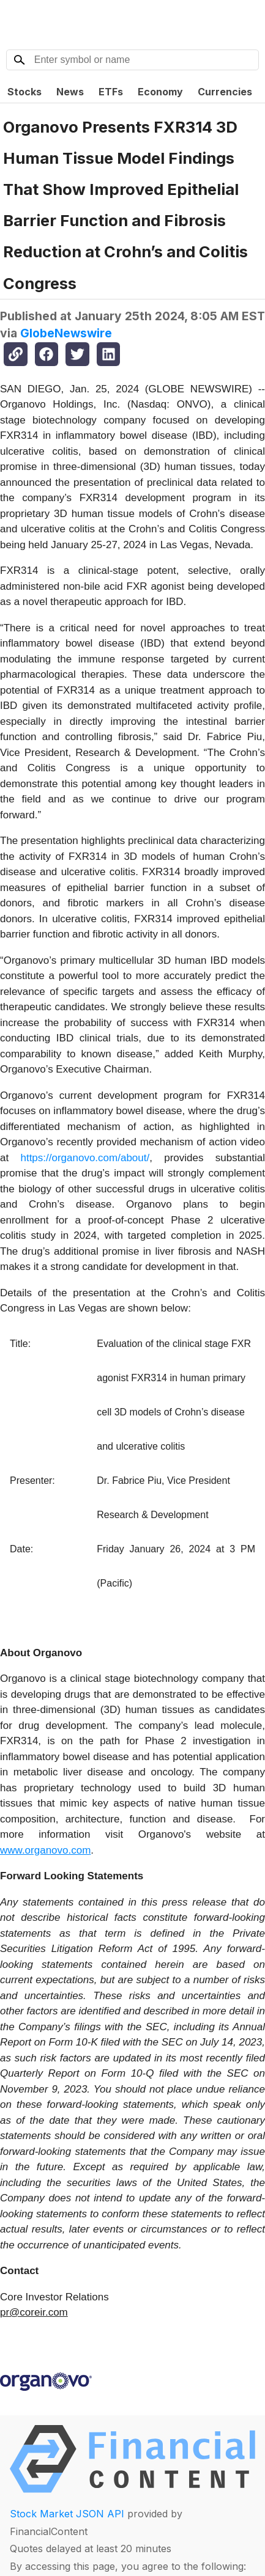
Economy (160, 92)
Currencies (225, 92)
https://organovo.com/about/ (84, 1158)
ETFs (111, 92)
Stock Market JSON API (67, 2514)
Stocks (24, 92)
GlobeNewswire (66, 333)
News (70, 92)
